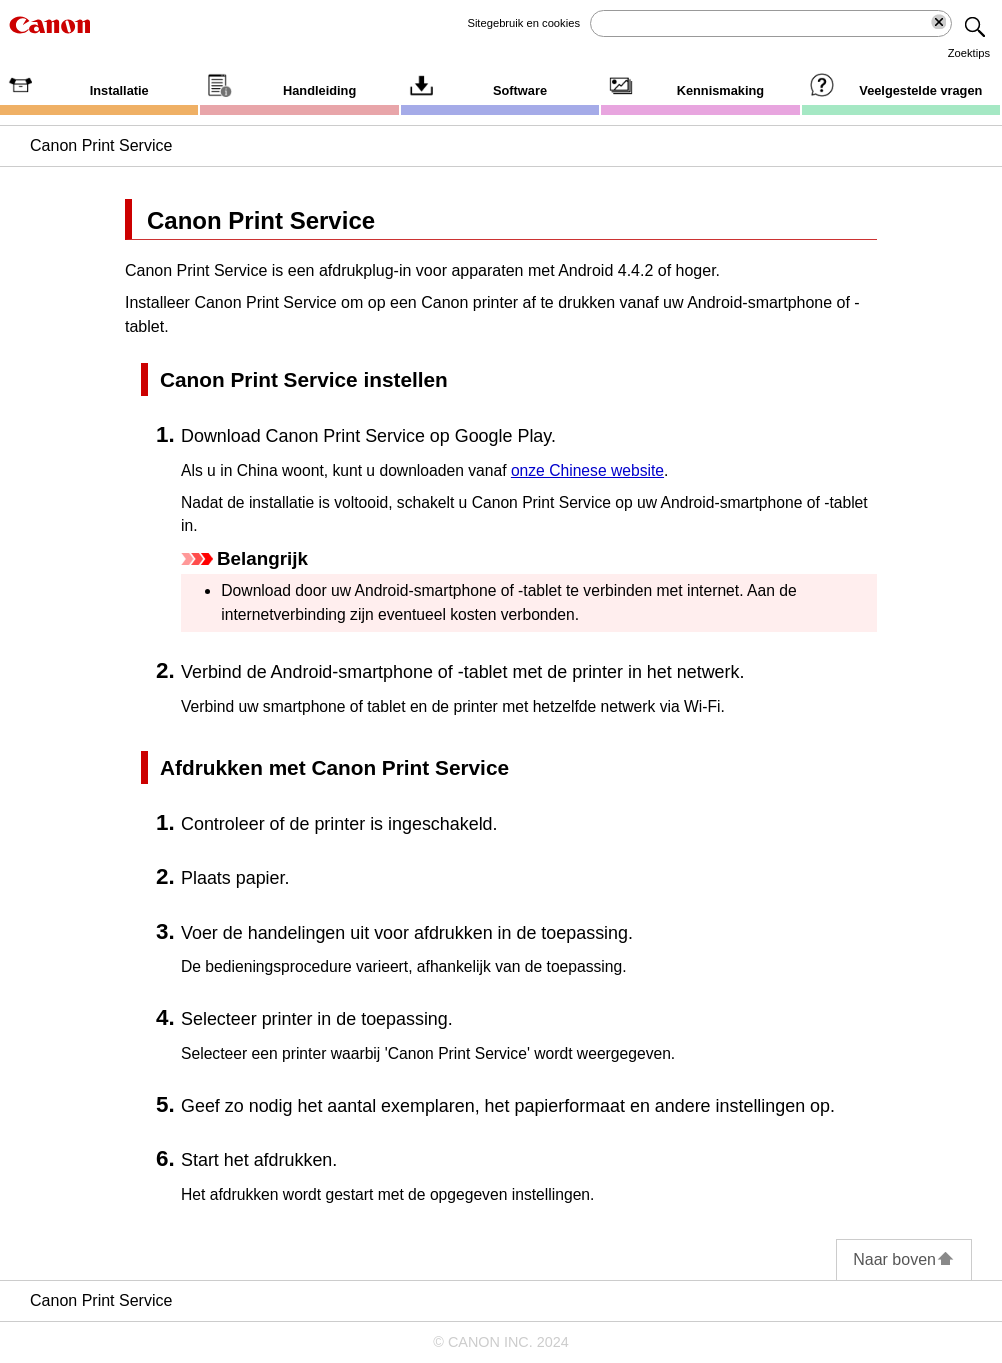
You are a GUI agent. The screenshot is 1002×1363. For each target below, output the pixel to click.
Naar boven (904, 1259)
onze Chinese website (587, 470)
